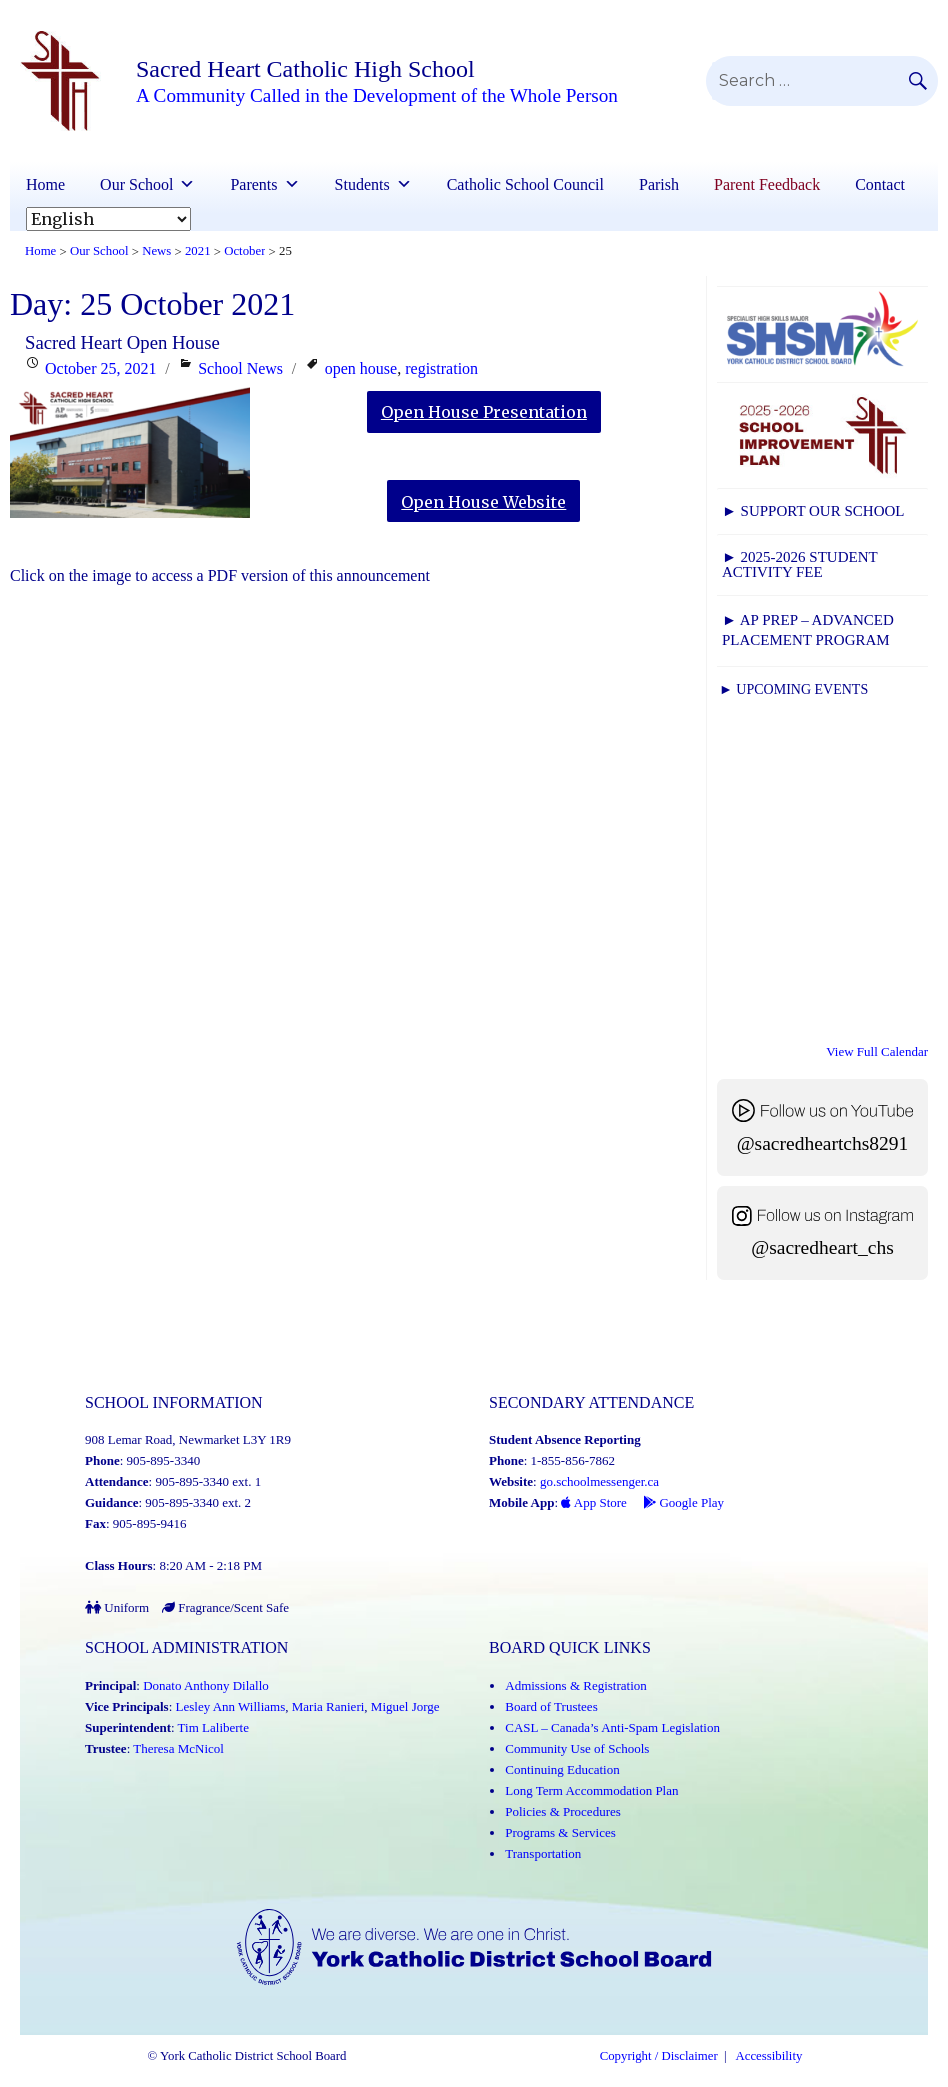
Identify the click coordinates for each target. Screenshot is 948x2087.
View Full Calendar (877, 1051)
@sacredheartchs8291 (823, 1143)
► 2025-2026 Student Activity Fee (800, 564)
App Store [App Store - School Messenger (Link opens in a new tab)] (594, 1502)
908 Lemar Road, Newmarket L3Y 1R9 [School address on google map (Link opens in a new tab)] (188, 1439)
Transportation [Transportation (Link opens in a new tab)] (543, 1853)
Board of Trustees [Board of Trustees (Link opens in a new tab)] (551, 1706)
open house (361, 368)
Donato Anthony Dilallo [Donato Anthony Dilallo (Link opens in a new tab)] (206, 1685)
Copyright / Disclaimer (659, 2056)
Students (373, 184)
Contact (880, 184)
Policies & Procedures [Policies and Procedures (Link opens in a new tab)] (563, 1811)
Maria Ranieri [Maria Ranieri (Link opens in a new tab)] (328, 1706)
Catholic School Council (525, 184)
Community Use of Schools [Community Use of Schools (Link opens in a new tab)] (577, 1748)
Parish (659, 184)
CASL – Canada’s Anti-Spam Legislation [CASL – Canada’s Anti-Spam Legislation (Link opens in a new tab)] (612, 1727)
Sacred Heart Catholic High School (305, 69)
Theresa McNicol (178, 1748)
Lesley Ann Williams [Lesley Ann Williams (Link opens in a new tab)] (231, 1706)
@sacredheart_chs (822, 1247)
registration (441, 368)
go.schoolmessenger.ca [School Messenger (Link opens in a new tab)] (599, 1481)
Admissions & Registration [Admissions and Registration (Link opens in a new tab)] (576, 1685)
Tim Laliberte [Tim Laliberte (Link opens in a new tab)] (213, 1727)
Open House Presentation (484, 412)
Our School (147, 184)
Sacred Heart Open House (122, 342)
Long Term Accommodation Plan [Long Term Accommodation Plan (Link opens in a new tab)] (591, 1790)
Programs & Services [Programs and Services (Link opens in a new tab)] (560, 1832)
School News (240, 368)
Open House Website (483, 502)
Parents (264, 184)
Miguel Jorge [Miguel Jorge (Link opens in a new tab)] (405, 1706)
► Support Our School (813, 511)
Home (45, 184)
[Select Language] (108, 219)
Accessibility (769, 2056)
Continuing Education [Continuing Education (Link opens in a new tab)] (562, 1769)
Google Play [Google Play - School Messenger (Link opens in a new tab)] (683, 1502)
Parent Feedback (767, 184)
